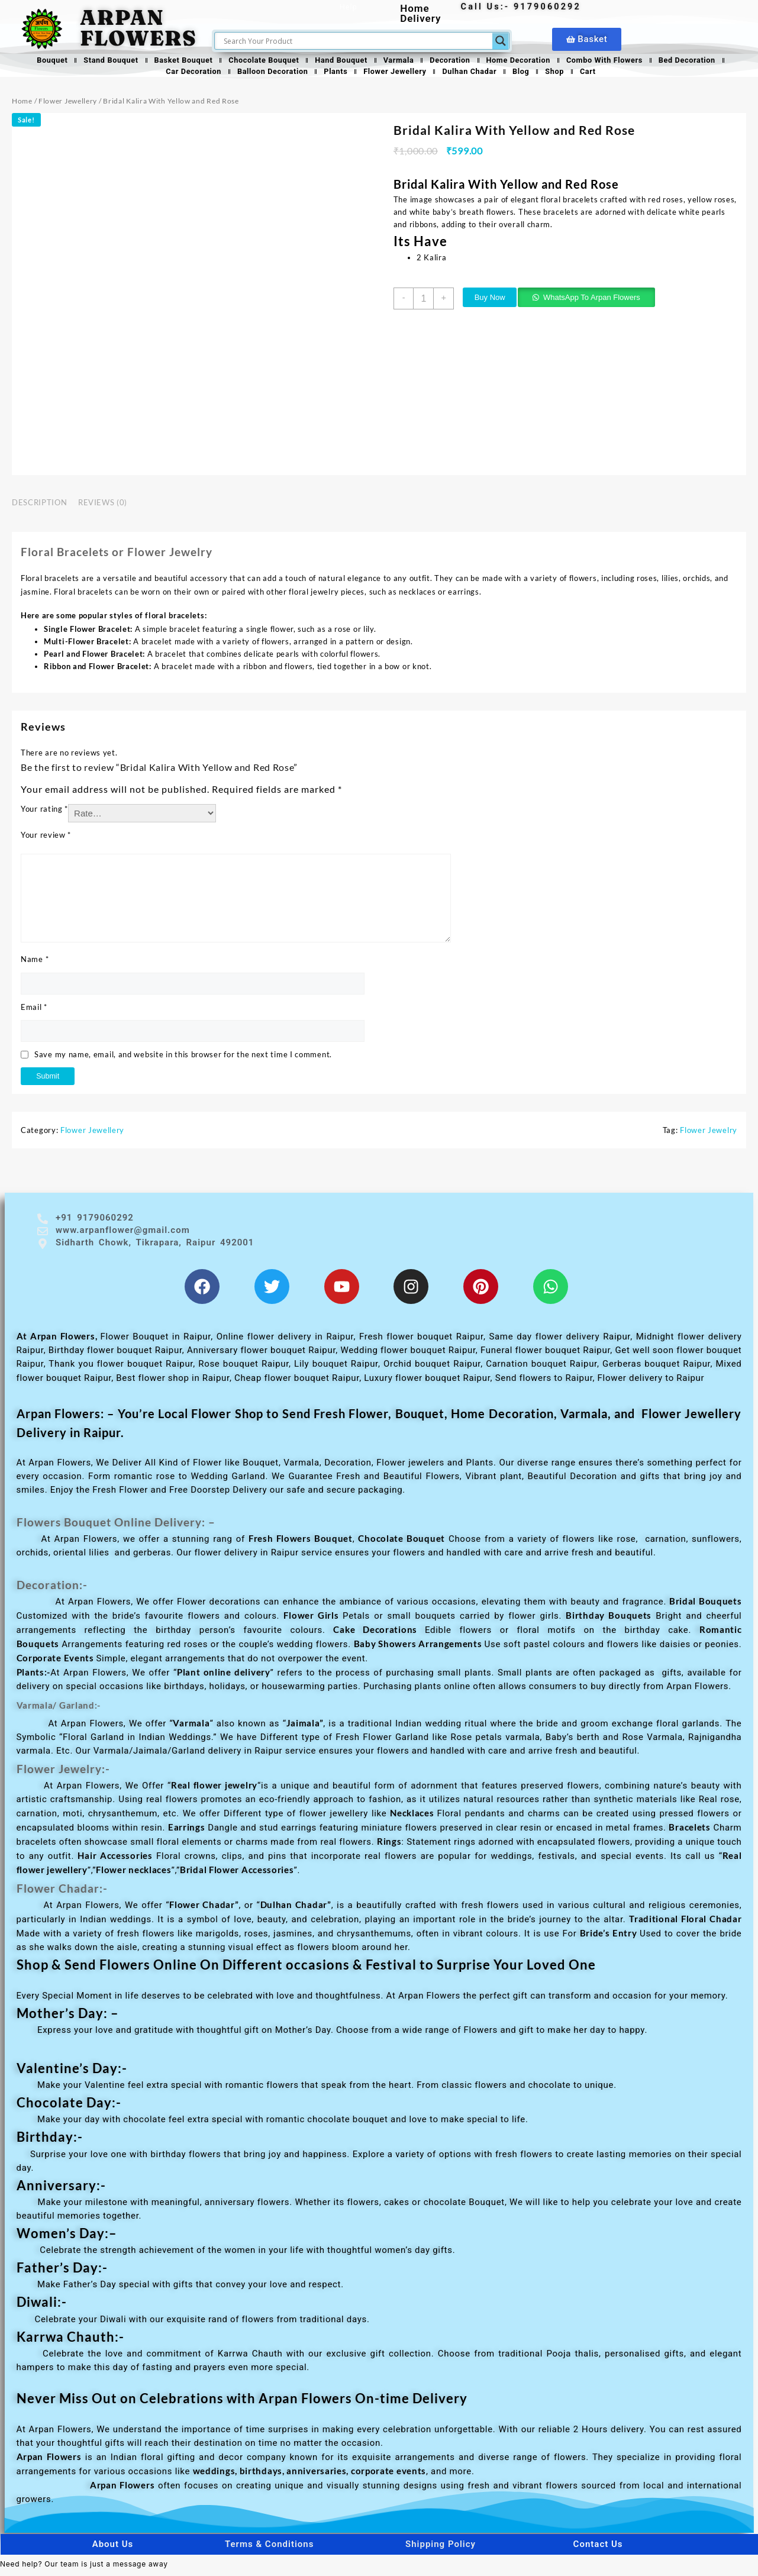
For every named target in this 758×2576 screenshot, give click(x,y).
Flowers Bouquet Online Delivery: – (131, 1528)
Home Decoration (526, 60)
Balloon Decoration (265, 73)
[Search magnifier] (500, 41)
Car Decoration (182, 73)
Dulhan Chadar (473, 73)
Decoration (455, 60)
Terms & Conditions (269, 2550)
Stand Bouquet (97, 60)
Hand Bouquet (339, 60)
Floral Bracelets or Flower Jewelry (131, 554)
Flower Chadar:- (70, 1894)
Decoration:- (58, 1591)
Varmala (399, 60)
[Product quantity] (425, 302)
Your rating (44, 811)
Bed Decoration (703, 60)
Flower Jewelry (708, 1133)
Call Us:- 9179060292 (522, 6)
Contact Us (598, 2550)
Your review (46, 837)
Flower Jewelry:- (70, 1775)
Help (350, 6)
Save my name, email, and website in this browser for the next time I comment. (183, 1058)
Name (35, 962)
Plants (332, 73)
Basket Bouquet (174, 60)
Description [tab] (39, 506)
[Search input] (356, 41)
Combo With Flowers (616, 60)
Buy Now (498, 301)
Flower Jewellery (394, 73)
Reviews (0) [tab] (102, 506)
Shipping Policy (440, 2550)
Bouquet (36, 60)
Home (22, 104)
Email (34, 1010)
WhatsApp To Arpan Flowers (605, 301)
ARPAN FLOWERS (138, 28)
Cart (599, 73)
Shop (563, 73)
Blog (527, 73)
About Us (113, 2550)
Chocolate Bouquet (258, 60)
